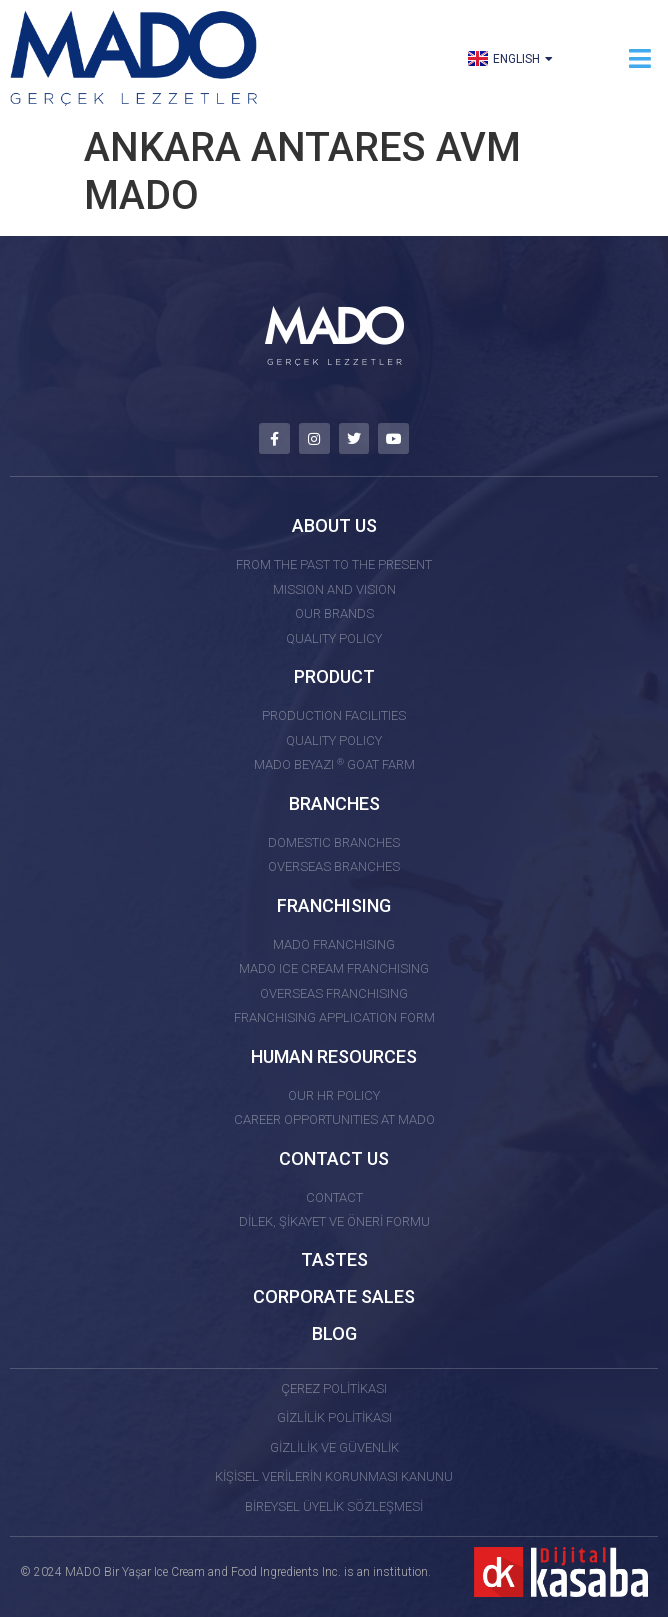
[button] (640, 58)
